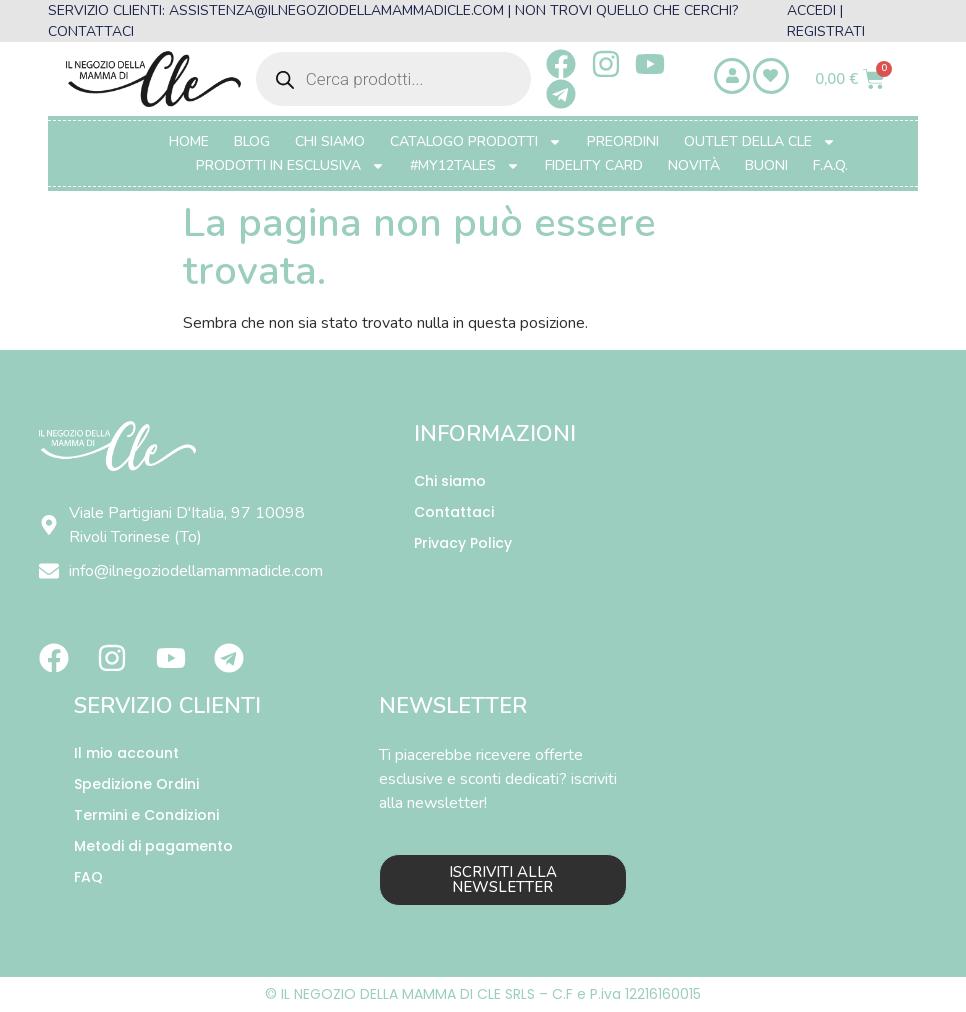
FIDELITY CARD (594, 165)
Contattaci (454, 512)
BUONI (766, 165)
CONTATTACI (91, 31)
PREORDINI (623, 141)
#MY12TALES (465, 166)
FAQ (88, 877)
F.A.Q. (830, 165)
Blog (252, 141)
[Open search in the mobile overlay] (393, 79)
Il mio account (126, 753)
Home (189, 141)
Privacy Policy (463, 543)
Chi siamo (450, 481)
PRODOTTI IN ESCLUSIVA (290, 166)
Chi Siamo (330, 141)
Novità (694, 165)
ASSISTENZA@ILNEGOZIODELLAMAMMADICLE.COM (336, 10)
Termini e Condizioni (146, 815)
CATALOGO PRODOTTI (476, 142)
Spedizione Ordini (136, 784)
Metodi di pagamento (153, 846)
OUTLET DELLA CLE (760, 142)
